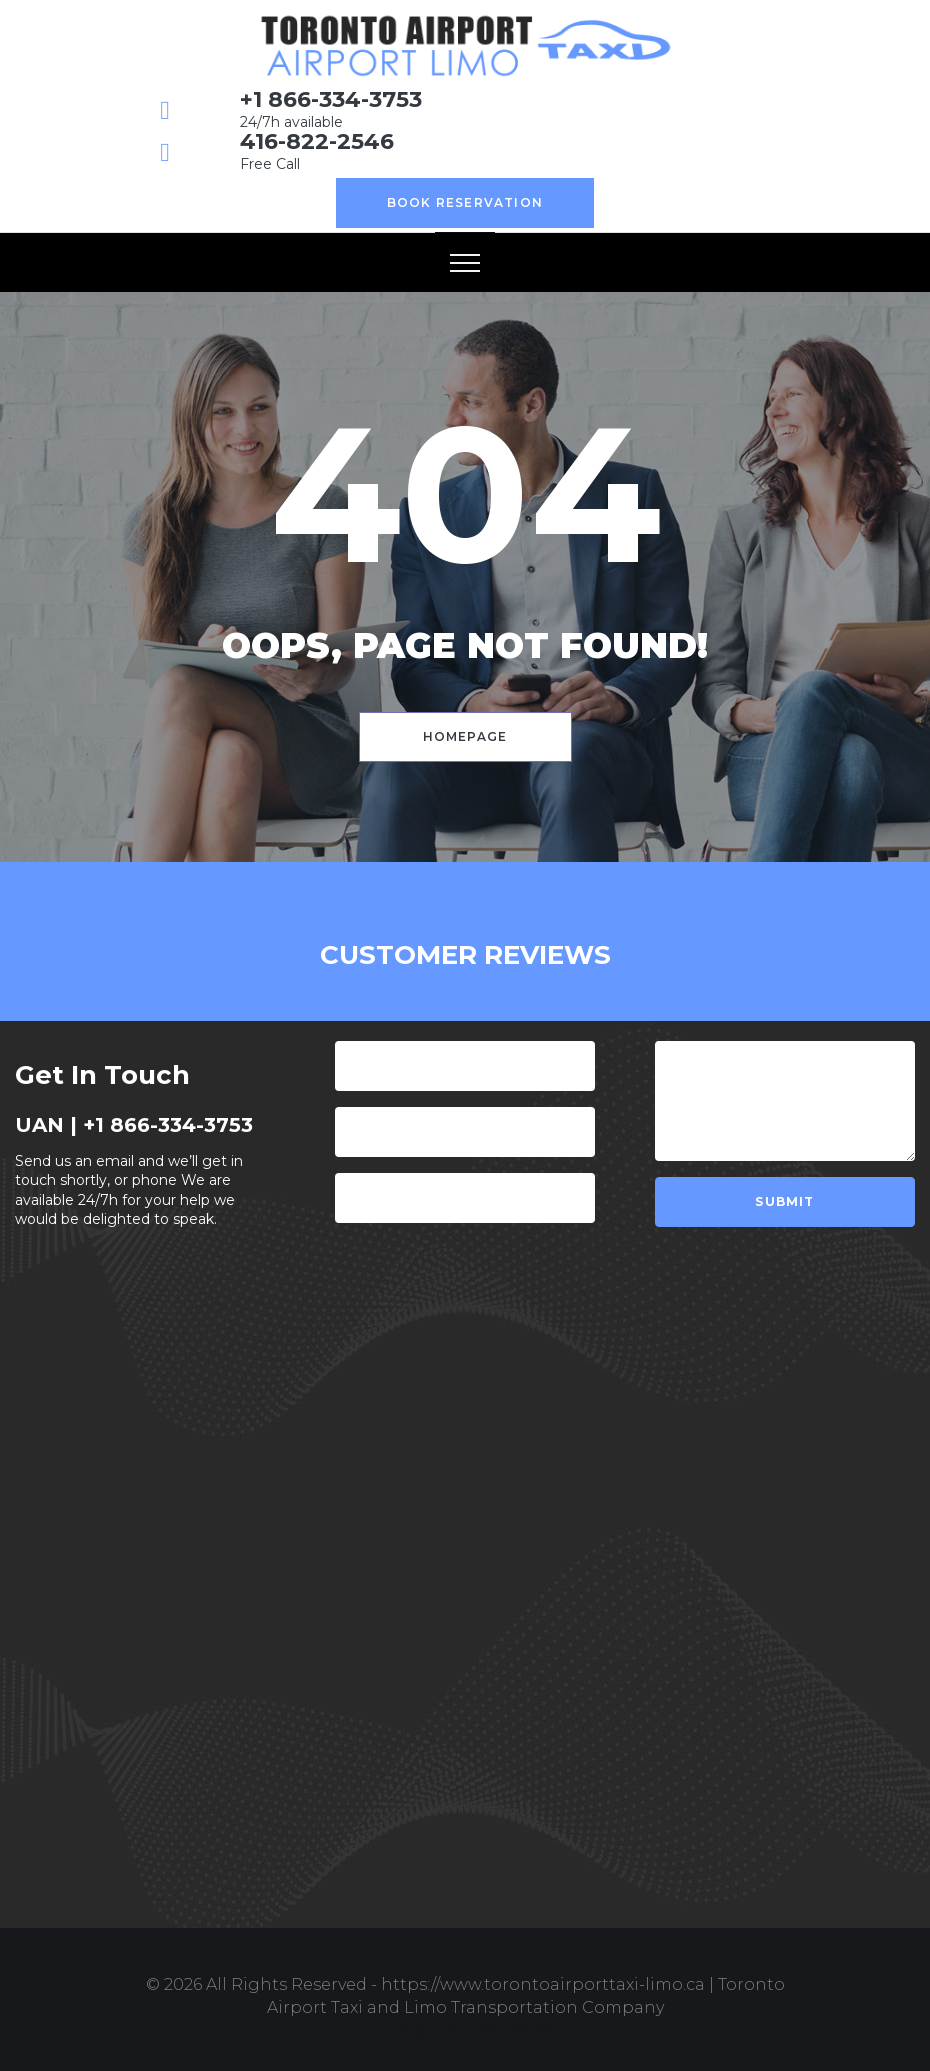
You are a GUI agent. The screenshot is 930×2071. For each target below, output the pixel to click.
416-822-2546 (317, 141)
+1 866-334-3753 (331, 99)
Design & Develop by (465, 2029)
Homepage (465, 736)
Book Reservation (465, 202)
